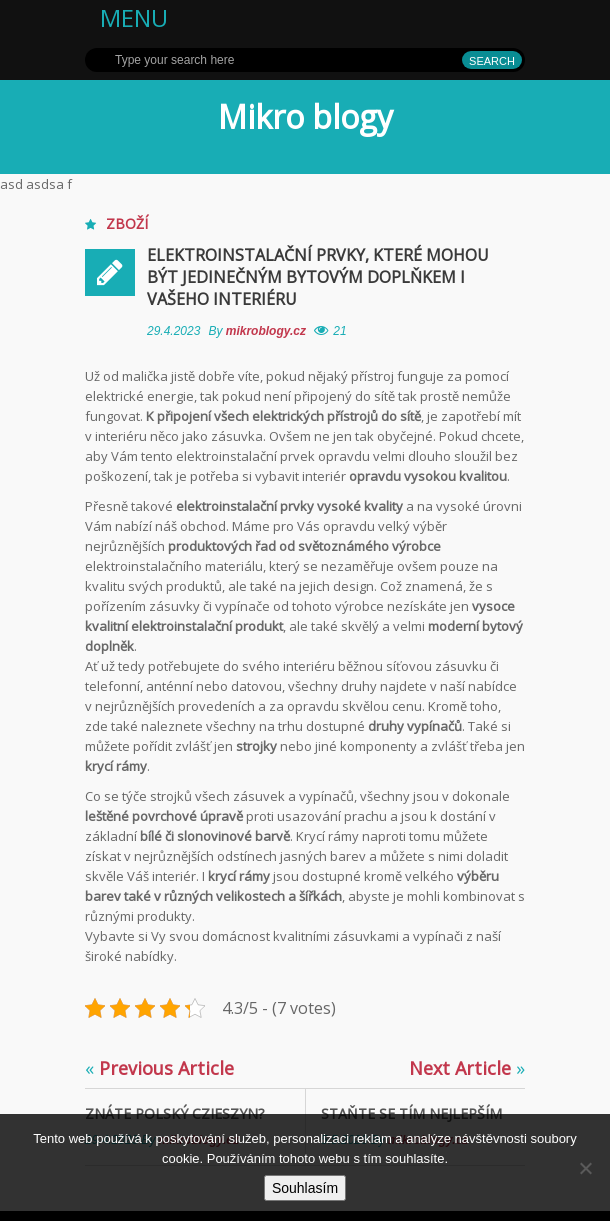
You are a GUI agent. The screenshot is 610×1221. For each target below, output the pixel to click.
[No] (585, 1168)
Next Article (467, 1068)
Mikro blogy (305, 116)
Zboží (127, 223)
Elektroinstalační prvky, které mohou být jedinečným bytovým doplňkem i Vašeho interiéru (318, 277)
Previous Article (159, 1068)
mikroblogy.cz (268, 331)
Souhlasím (305, 1188)
